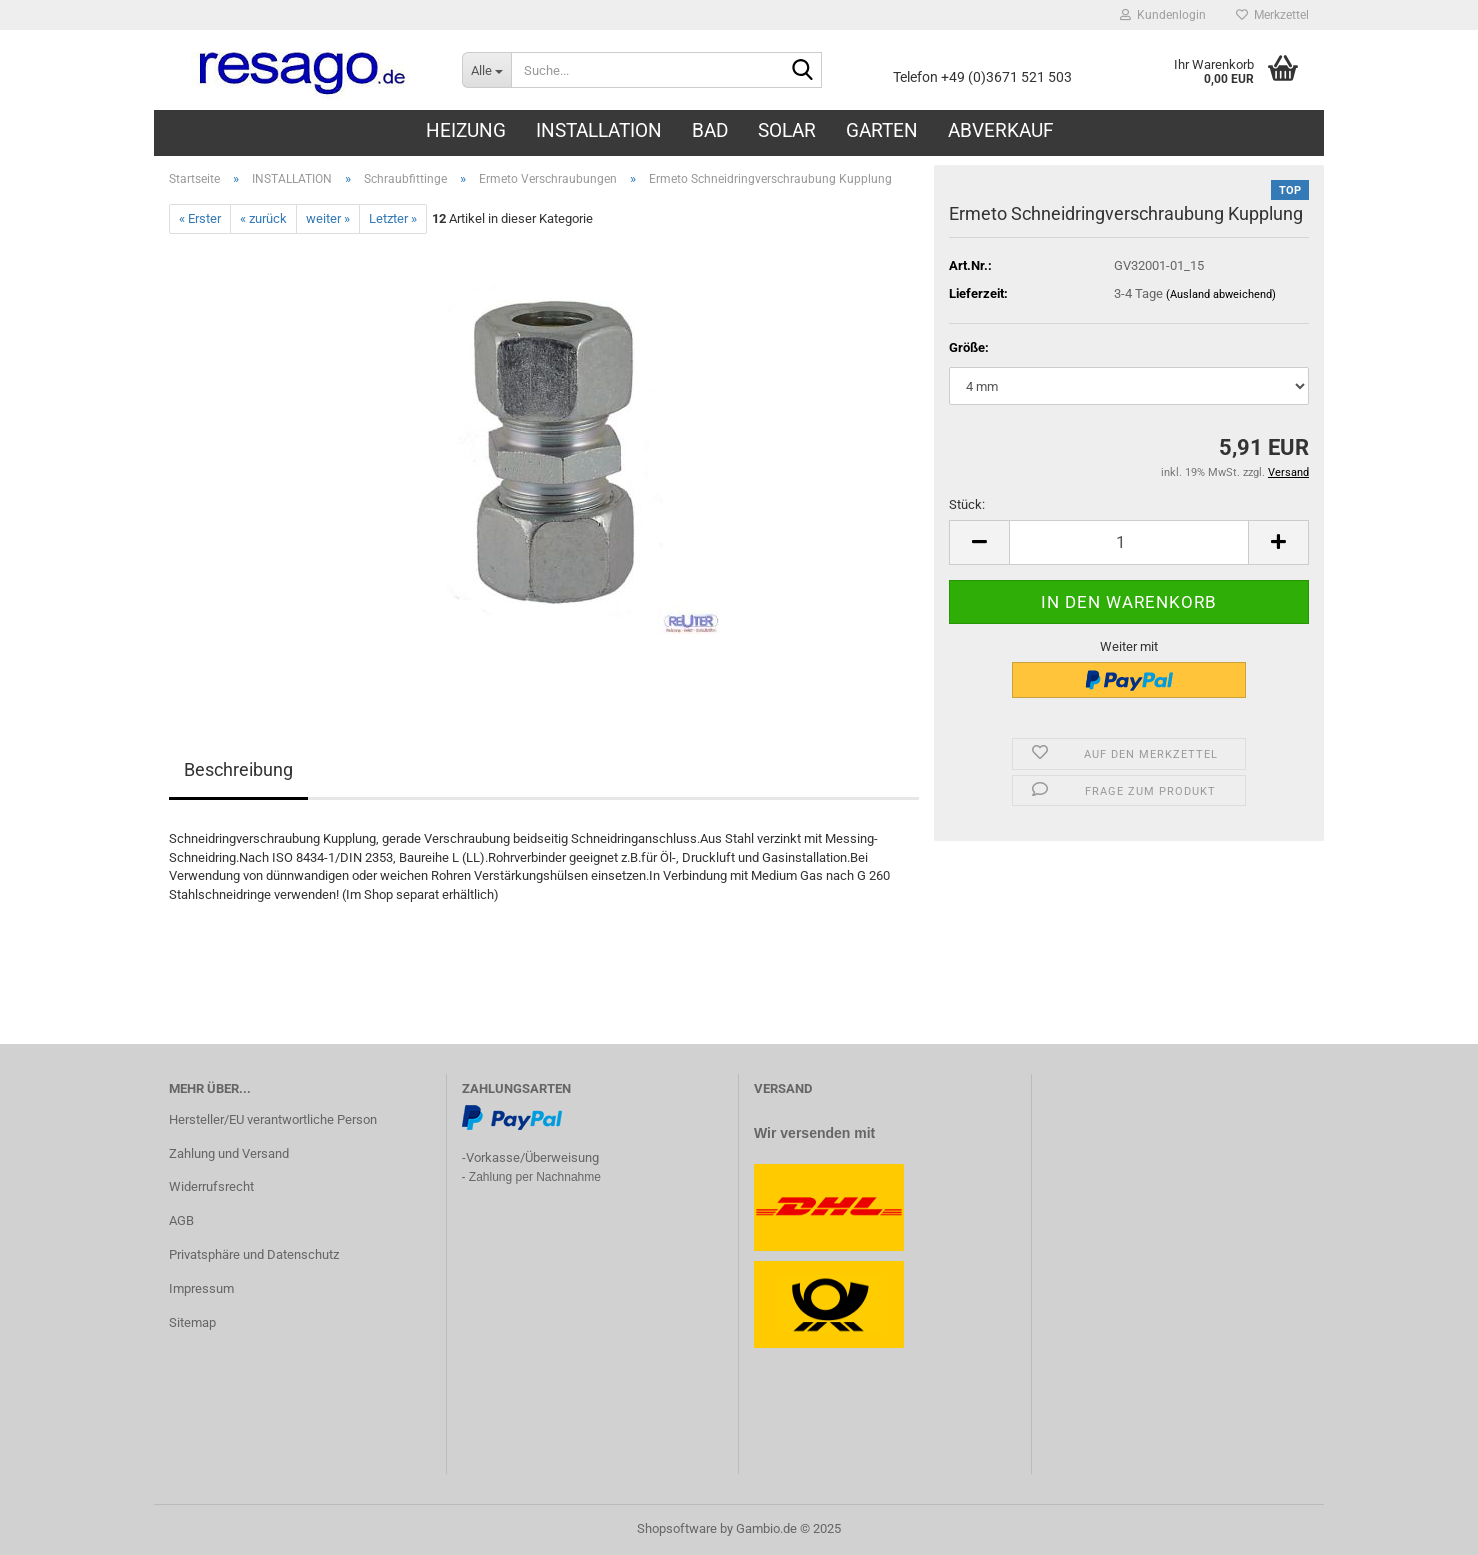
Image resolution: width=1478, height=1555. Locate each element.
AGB (181, 1220)
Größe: (969, 347)
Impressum (201, 1288)
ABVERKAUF (1001, 130)
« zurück (263, 218)
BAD (710, 130)
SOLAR (787, 130)
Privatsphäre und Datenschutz (254, 1254)
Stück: (967, 504)
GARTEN (882, 130)
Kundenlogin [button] (1163, 15)
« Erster (200, 218)
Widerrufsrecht (211, 1186)
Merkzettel (1272, 15)
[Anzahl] (1129, 542)
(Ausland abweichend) (1221, 294)
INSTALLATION (599, 130)
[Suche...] (486, 70)
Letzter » (393, 218)
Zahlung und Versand (229, 1153)
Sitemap (192, 1322)
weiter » (328, 218)
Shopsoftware (677, 1528)
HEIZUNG (466, 130)
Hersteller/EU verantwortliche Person (273, 1119)
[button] (979, 542)
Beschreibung (238, 769)
